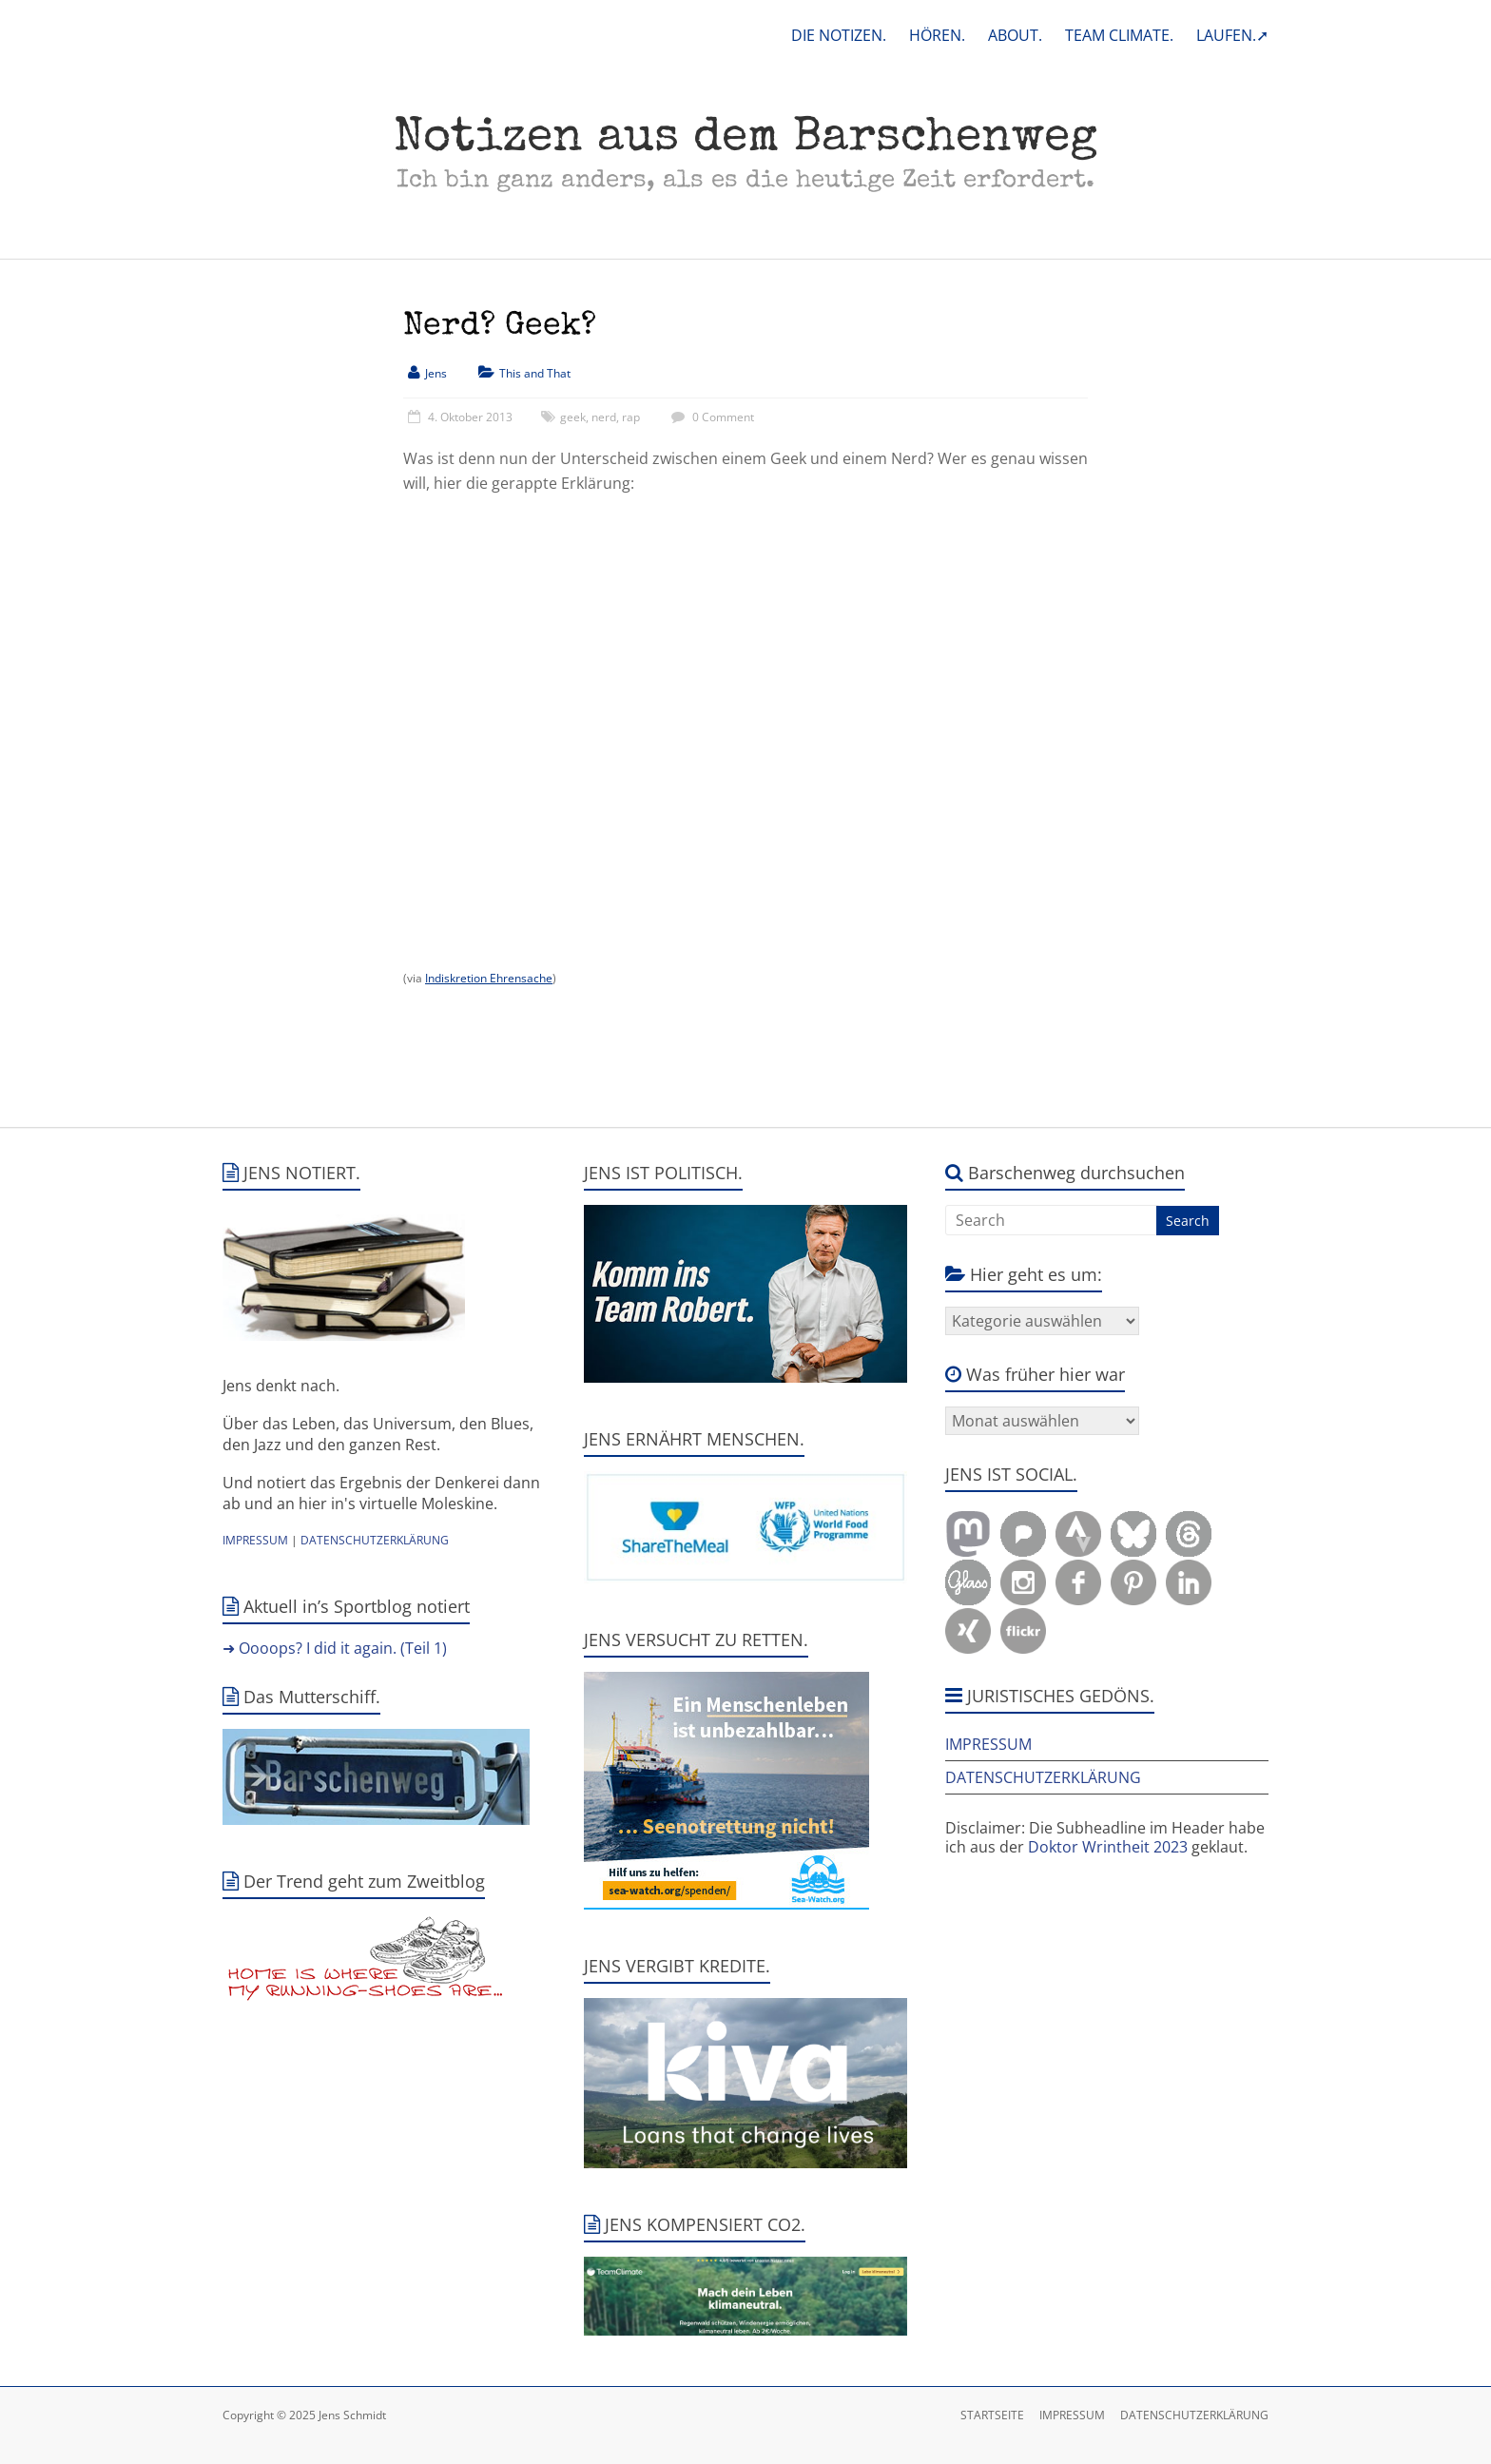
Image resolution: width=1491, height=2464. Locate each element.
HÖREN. (937, 35)
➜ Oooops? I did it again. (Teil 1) (335, 1648)
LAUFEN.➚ (1232, 35)
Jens (436, 373)
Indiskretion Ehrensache (488, 978)
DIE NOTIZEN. (838, 35)
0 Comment (710, 417)
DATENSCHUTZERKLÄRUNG (374, 1540)
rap (631, 417)
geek (573, 417)
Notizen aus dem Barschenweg (745, 140)
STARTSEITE (992, 2415)
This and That (535, 373)
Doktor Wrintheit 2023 (1108, 1846)
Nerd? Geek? (499, 327)
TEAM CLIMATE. (1119, 35)
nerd (603, 417)
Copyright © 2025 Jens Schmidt (304, 2415)
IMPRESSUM (255, 1540)
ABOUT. (1015, 35)
